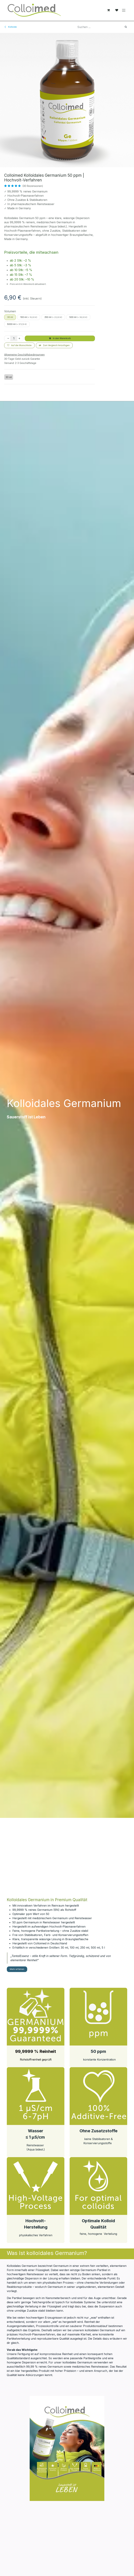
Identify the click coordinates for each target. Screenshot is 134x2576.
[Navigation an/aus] (123, 10)
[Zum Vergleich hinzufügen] (54, 345)
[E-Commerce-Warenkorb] (108, 10)
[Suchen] (126, 27)
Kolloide (10, 27)
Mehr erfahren (17, 1969)
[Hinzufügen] (20, 338)
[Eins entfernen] (7, 338)
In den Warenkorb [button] (60, 338)
